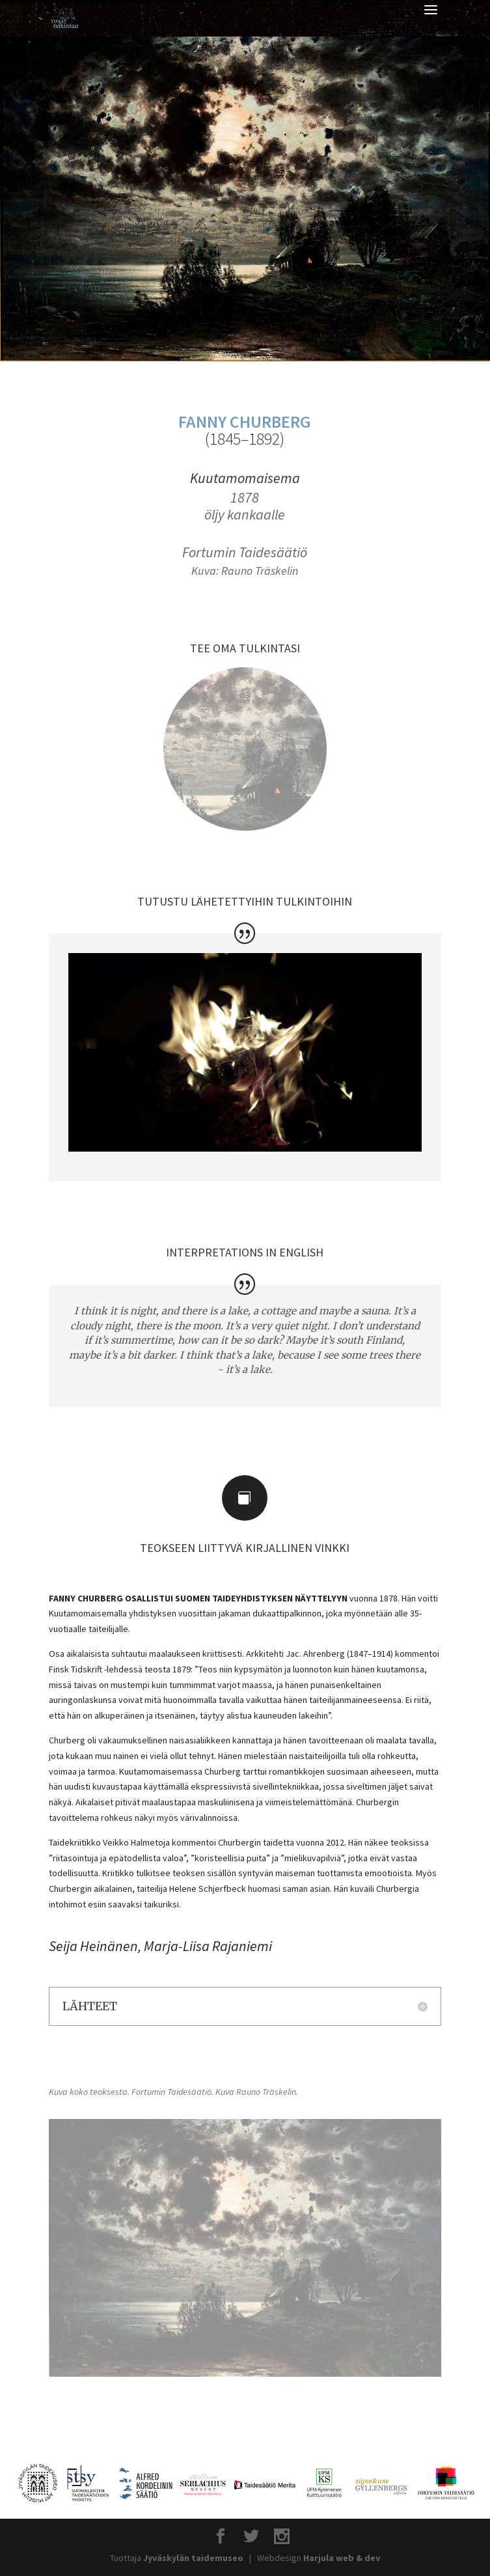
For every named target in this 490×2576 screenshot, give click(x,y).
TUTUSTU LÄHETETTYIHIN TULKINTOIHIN (244, 901)
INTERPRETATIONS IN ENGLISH (244, 1252)
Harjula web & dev (341, 2558)
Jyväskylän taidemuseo (193, 2558)
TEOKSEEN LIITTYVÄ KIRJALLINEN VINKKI (244, 1547)
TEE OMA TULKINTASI (245, 648)
